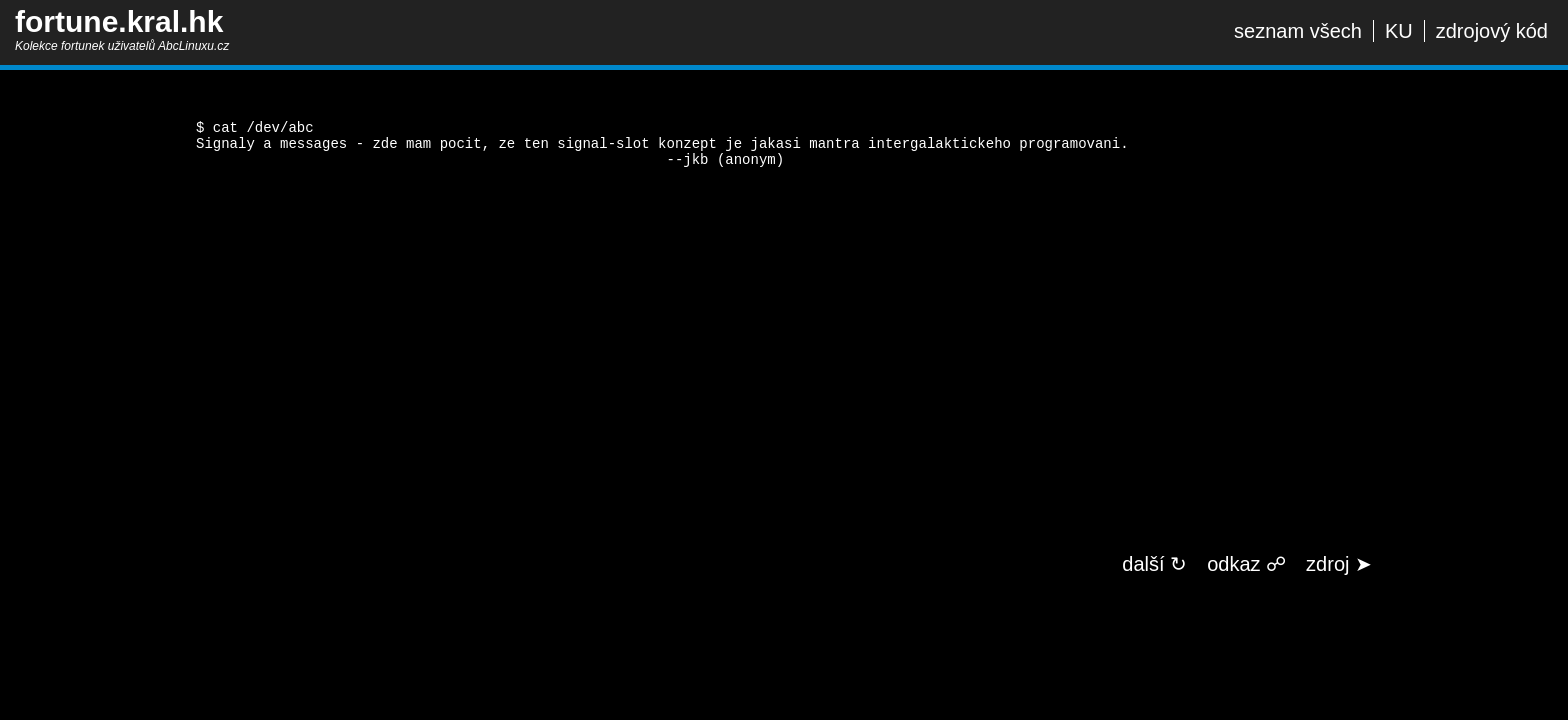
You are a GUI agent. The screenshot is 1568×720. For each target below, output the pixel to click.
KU (1399, 31)
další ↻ (1154, 564)
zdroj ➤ (1339, 564)
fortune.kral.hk (119, 21)
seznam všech (1298, 31)
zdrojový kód (1492, 31)
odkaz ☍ (1246, 564)
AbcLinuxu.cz (193, 46)
